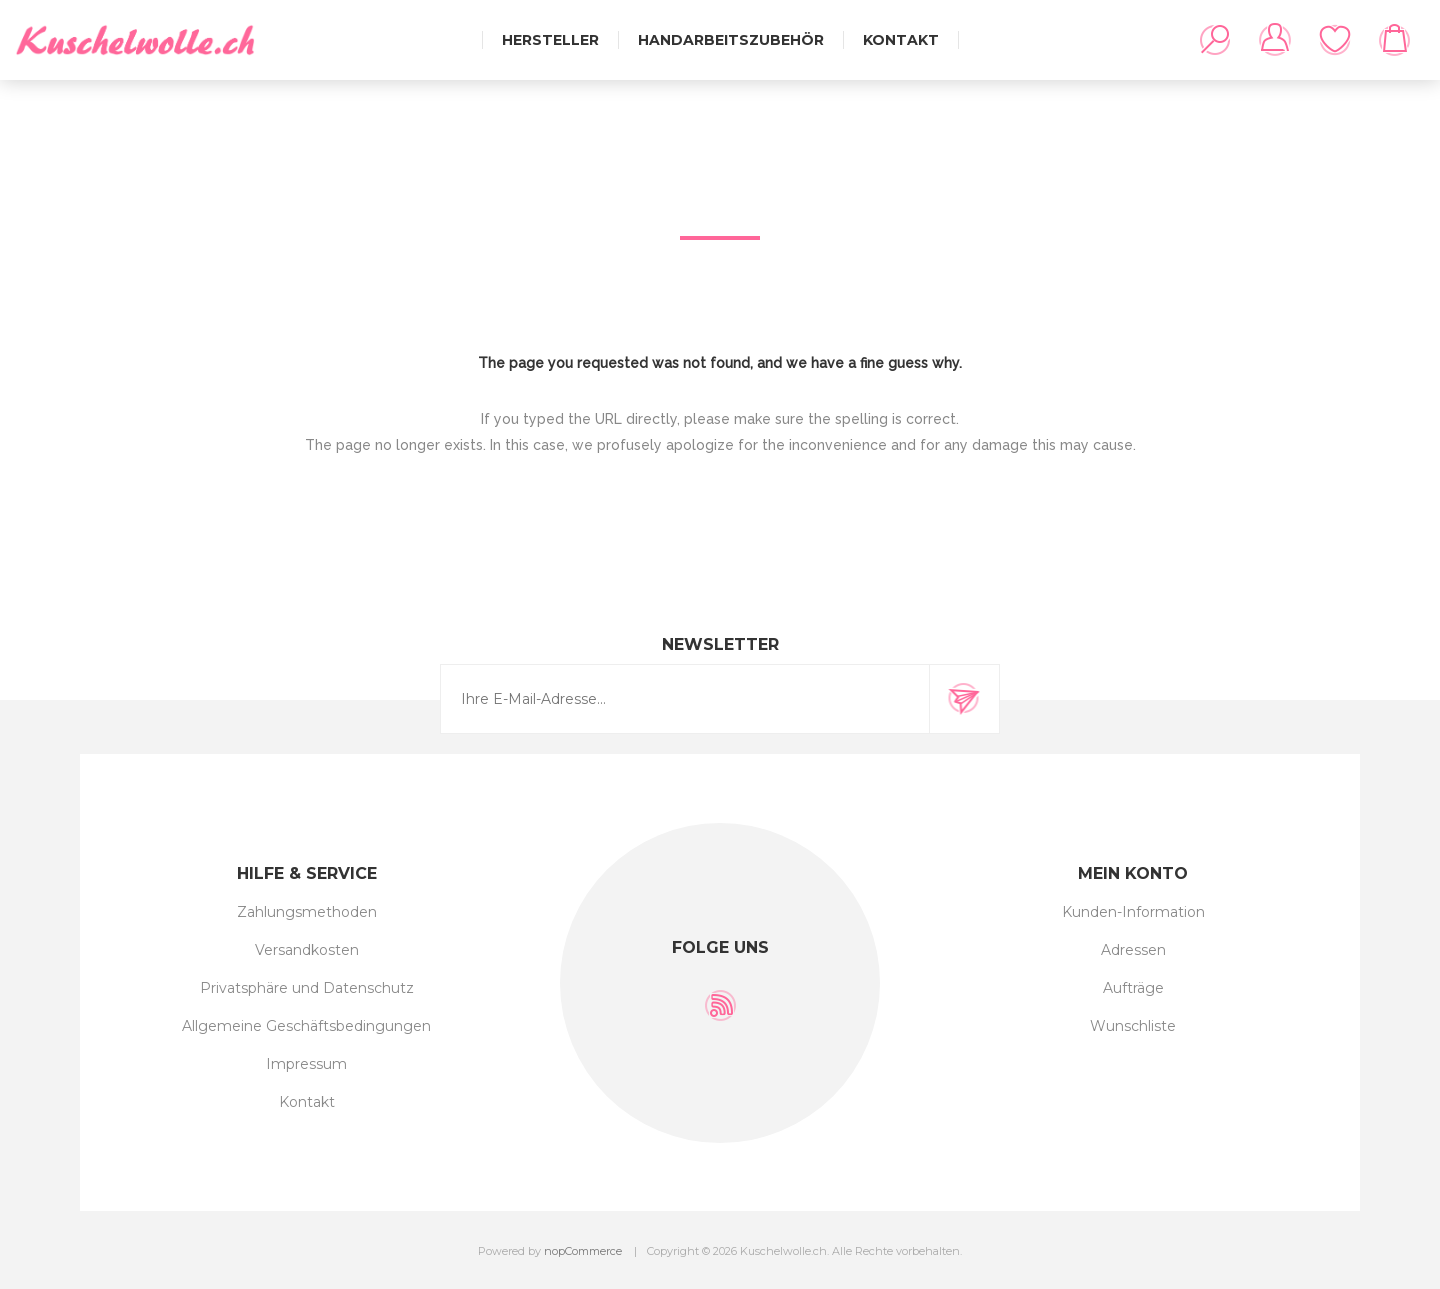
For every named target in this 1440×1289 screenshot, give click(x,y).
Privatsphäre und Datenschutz (307, 988)
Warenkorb (1395, 40)
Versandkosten (307, 950)
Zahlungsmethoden (307, 912)
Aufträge (1133, 988)
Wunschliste (1335, 40)
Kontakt (307, 1102)
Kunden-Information (1133, 912)
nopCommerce (583, 1251)
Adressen (1133, 950)
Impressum (306, 1064)
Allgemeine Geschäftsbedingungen (306, 1026)
